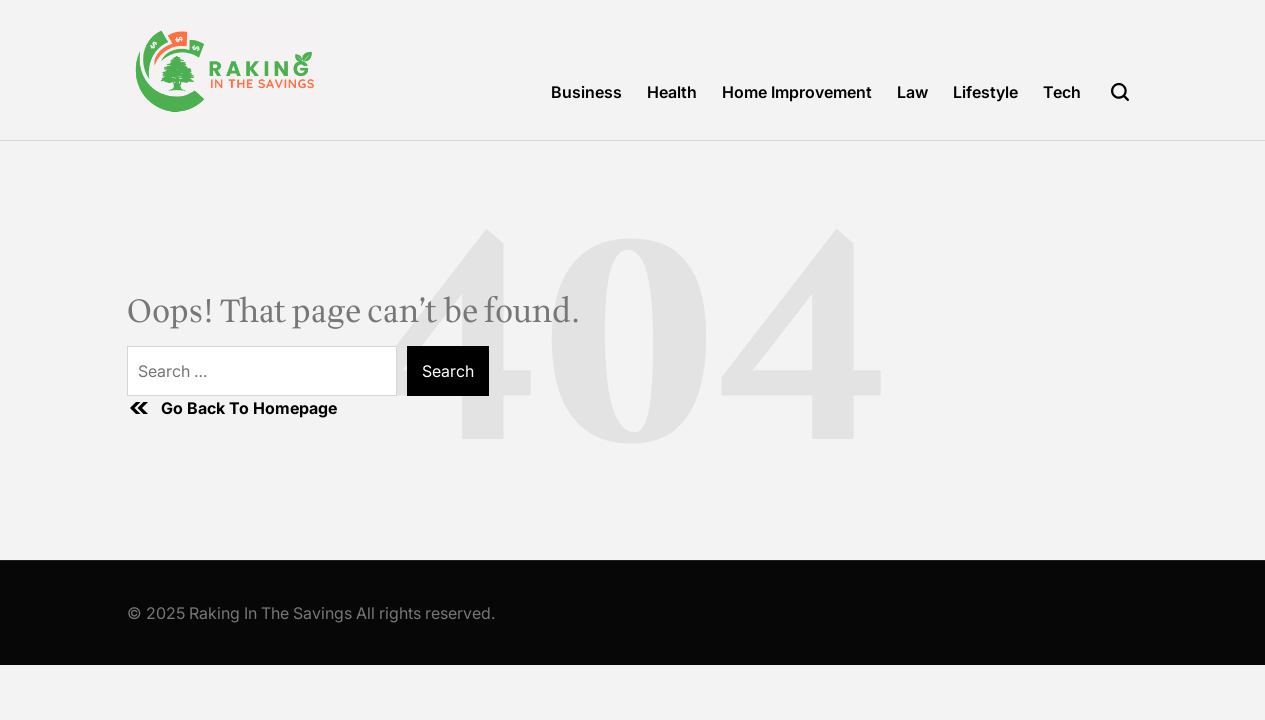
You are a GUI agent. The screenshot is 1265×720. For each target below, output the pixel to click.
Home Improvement (797, 92)
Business (586, 92)
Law (912, 92)
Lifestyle (985, 92)
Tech (1062, 92)
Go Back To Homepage (232, 408)
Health (672, 92)
